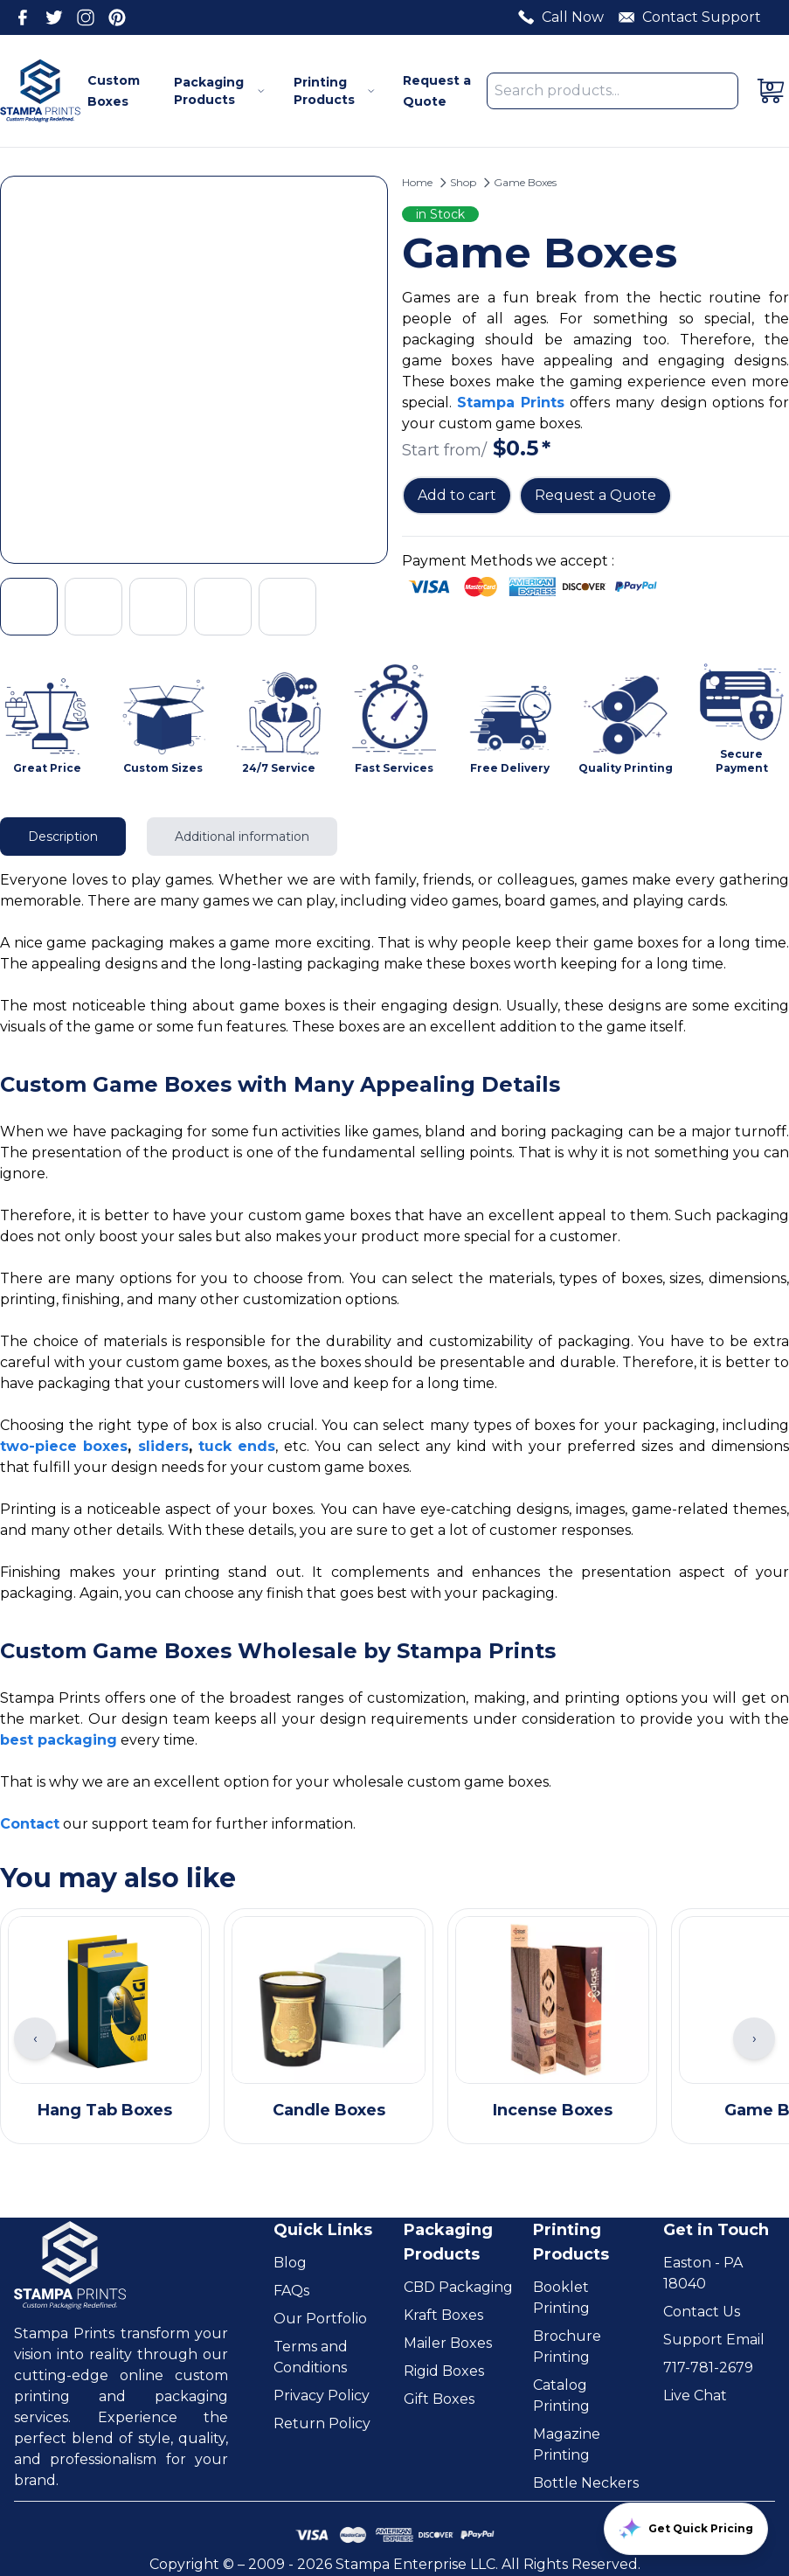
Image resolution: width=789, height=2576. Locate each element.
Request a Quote (595, 495)
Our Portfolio (320, 2318)
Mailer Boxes (448, 2343)
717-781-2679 (708, 2367)
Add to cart (457, 495)
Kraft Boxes (443, 2315)
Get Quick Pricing (686, 2528)
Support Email (714, 2339)
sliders (163, 1446)
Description (63, 836)
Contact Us (701, 2311)
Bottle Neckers (586, 2483)
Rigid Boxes (444, 2371)
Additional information (242, 836)
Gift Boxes (439, 2399)
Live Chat (695, 2395)
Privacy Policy (321, 2395)
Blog (290, 2262)
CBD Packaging (458, 2287)
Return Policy (321, 2423)
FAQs (291, 2290)
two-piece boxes (64, 1446)
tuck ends (236, 1446)
